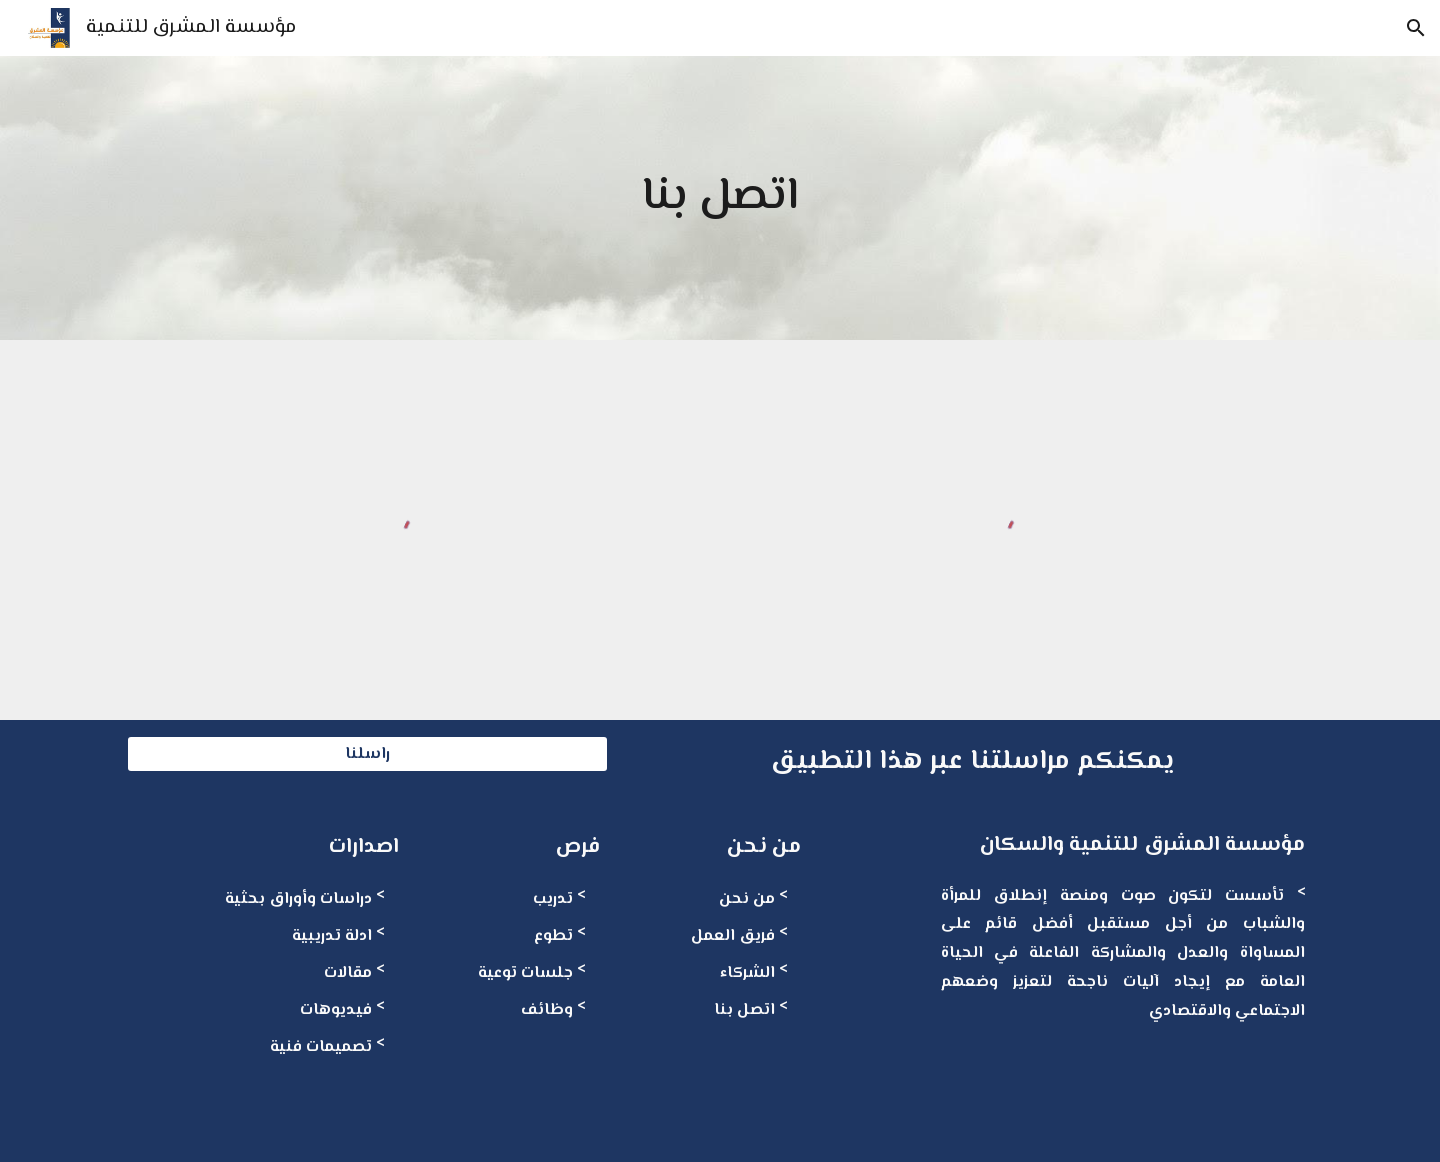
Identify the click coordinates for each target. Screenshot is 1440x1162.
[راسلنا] (367, 754)
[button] (1416, 28)
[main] (720, 198)
